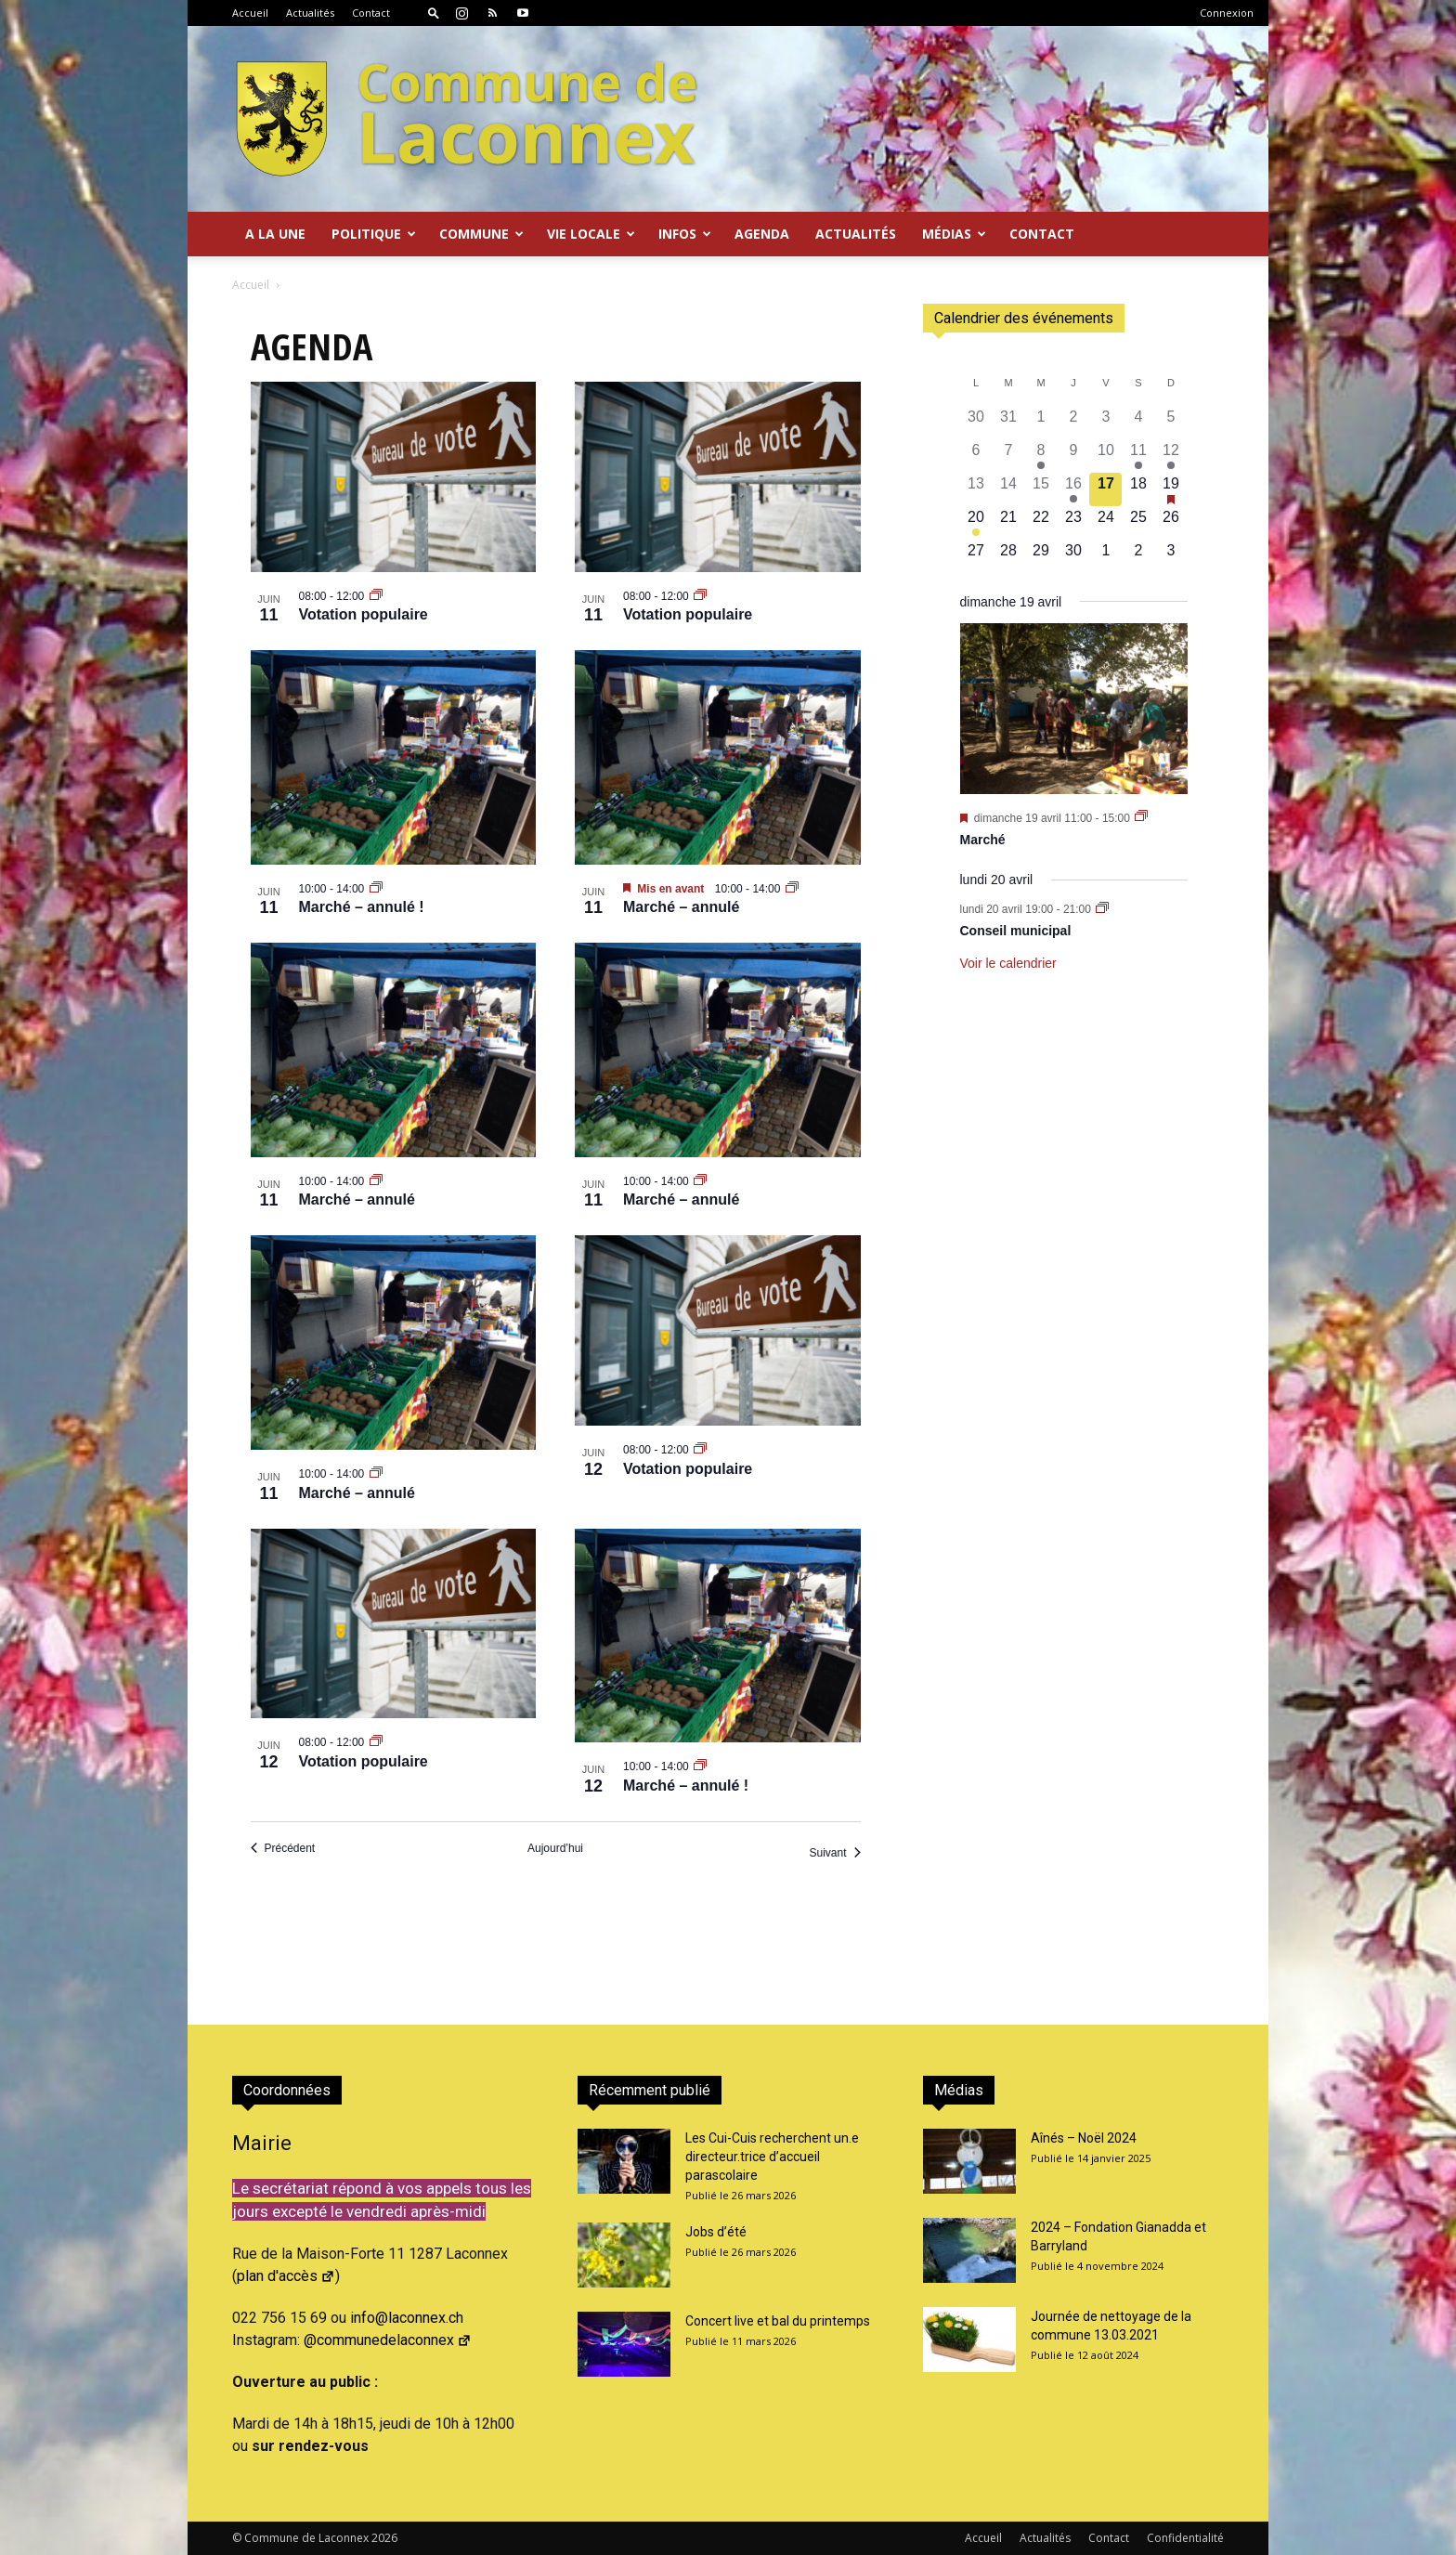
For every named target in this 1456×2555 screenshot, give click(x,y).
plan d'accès (286, 2276)
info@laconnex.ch (406, 2318)
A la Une (275, 233)
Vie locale (591, 233)
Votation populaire (363, 614)
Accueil (250, 13)
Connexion (1227, 13)
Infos (684, 233)
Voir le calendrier (1008, 963)
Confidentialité (1185, 2538)
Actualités (310, 13)
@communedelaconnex (388, 2340)
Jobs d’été (716, 2231)
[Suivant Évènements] (834, 1853)
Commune (481, 233)
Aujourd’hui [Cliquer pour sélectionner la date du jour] (555, 1848)
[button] (434, 13)
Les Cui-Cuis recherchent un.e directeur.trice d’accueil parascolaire (772, 2157)
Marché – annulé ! (361, 907)
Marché (983, 839)
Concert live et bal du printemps (777, 2321)
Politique (374, 233)
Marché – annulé (681, 907)
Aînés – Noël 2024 (1084, 2138)
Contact (371, 13)
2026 (384, 2538)
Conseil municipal (1016, 930)
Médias (954, 233)
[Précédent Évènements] (283, 1849)
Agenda (761, 233)
